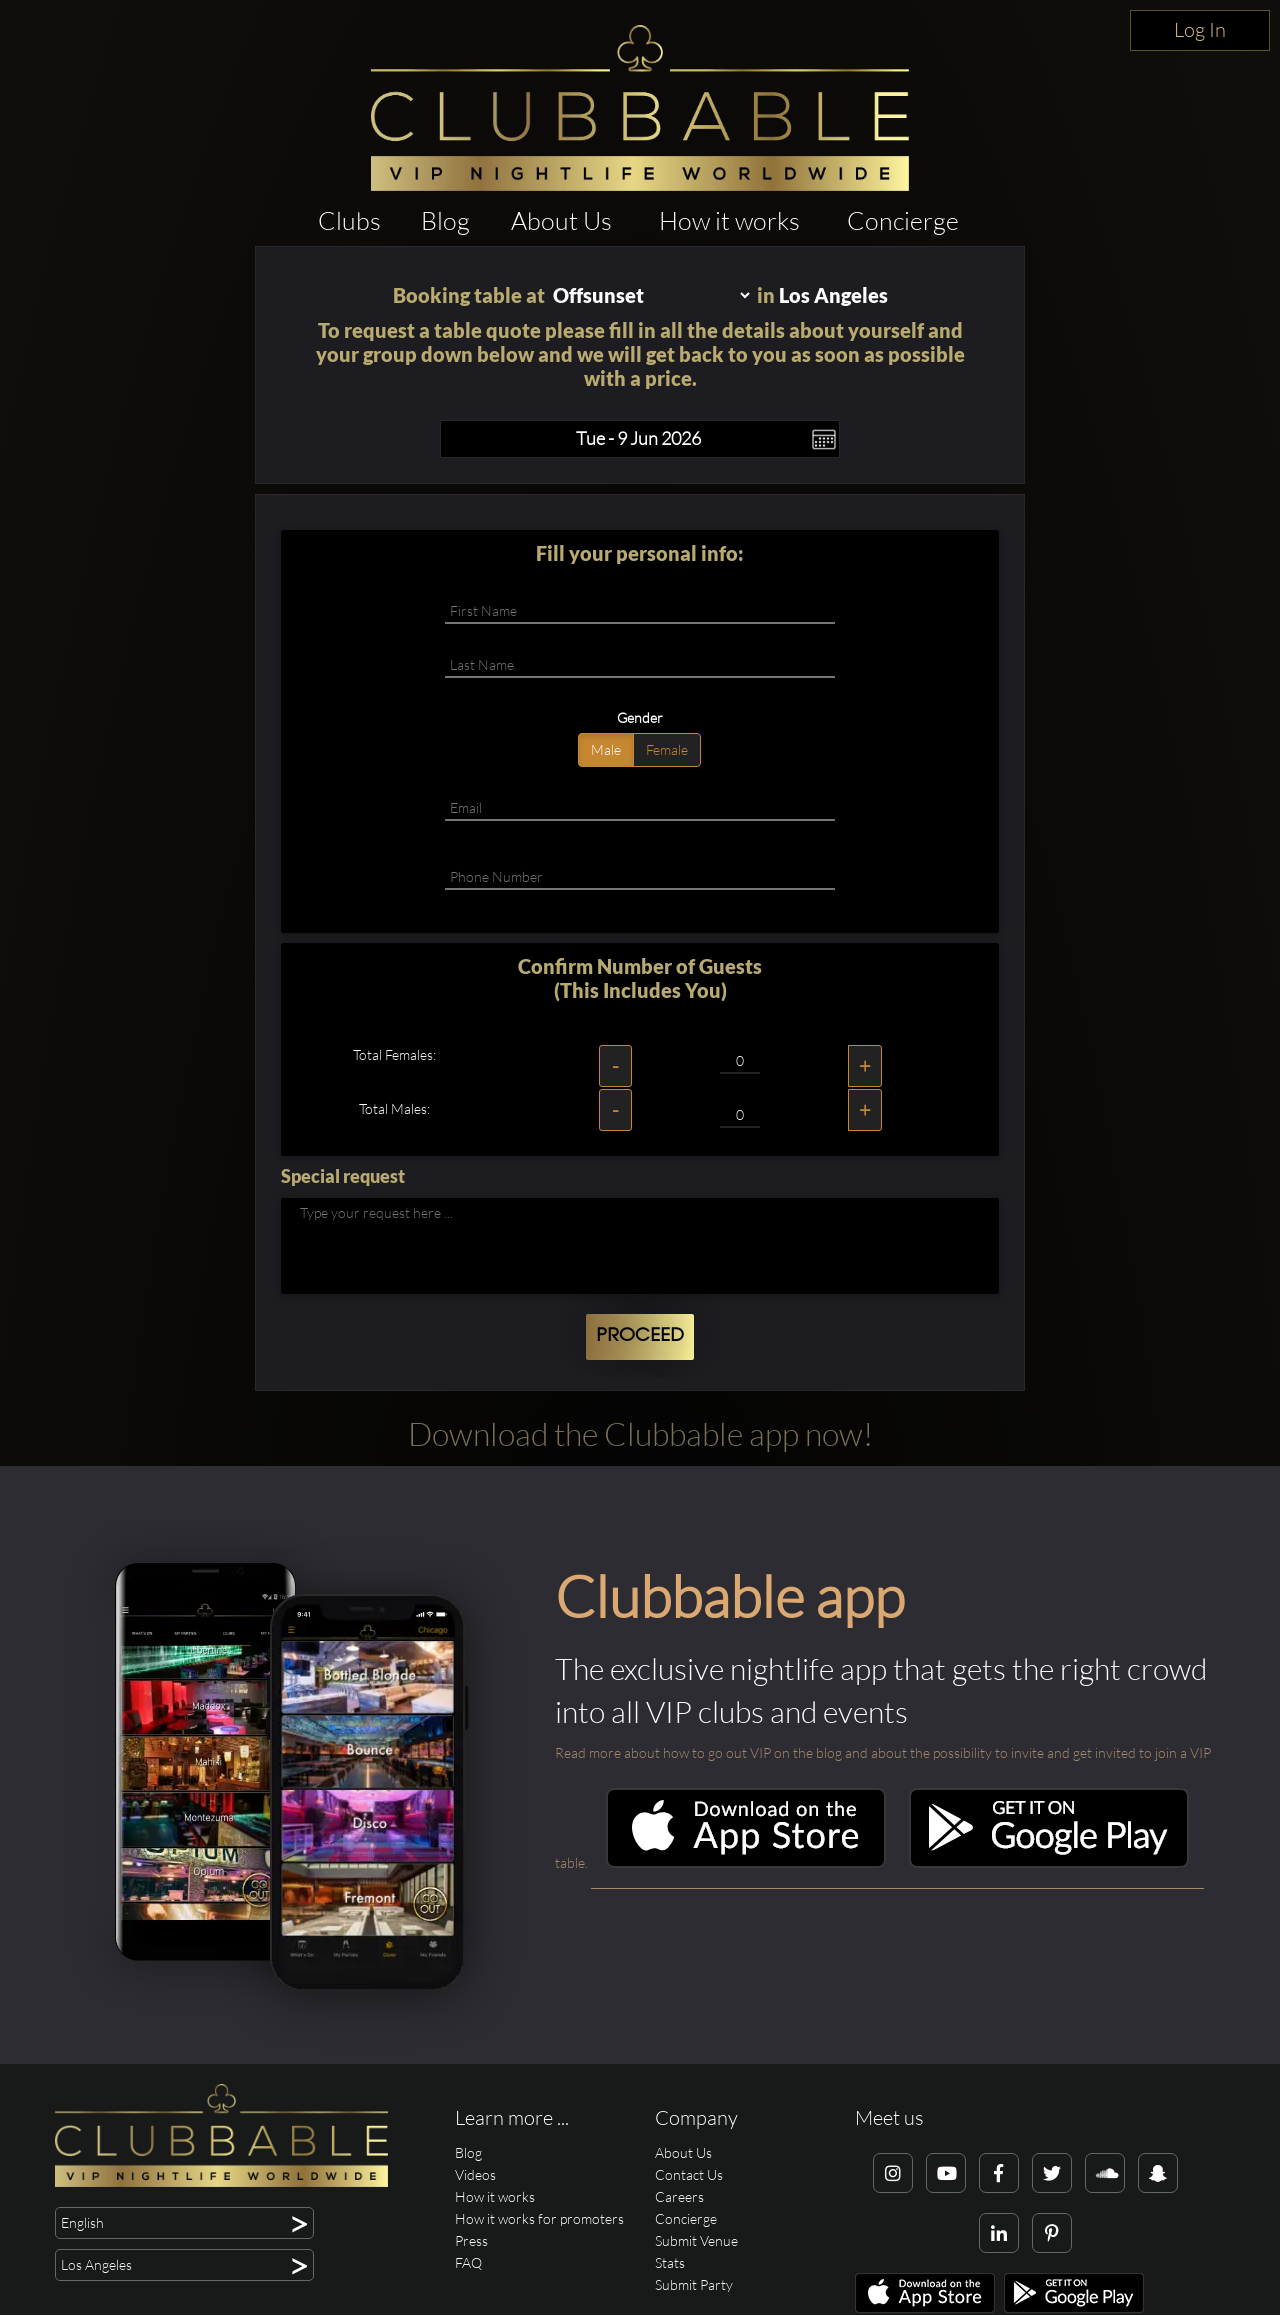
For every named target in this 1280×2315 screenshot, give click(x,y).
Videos (475, 2174)
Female (667, 749)
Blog (445, 220)
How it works (729, 220)
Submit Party (694, 2284)
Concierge (903, 220)
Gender (640, 717)
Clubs (349, 220)
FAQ (468, 2262)
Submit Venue (696, 2240)
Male (606, 749)
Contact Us (689, 2174)
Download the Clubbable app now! (640, 1433)
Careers (679, 2196)
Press (471, 2240)
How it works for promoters (539, 2218)
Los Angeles (833, 295)
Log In (1200, 29)
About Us (561, 220)
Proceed (640, 1336)
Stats (670, 2262)
